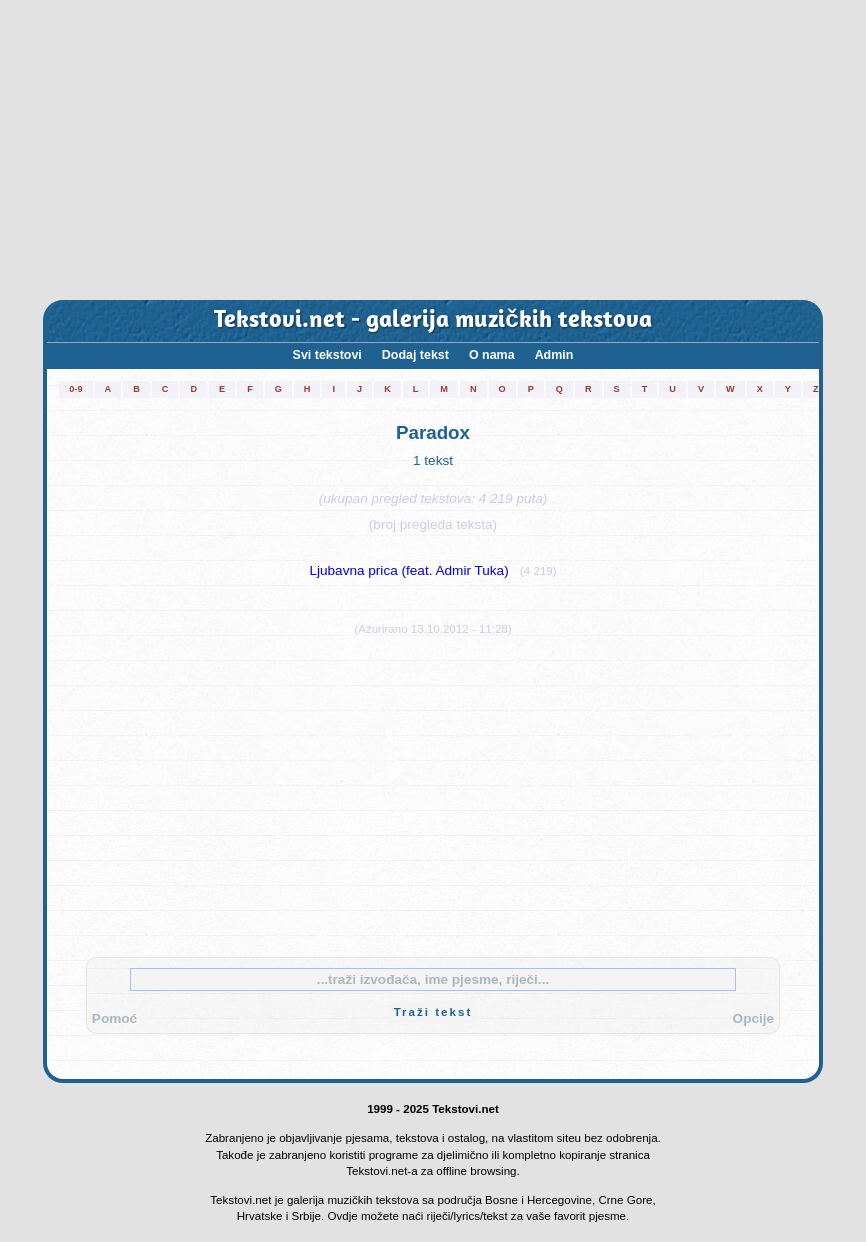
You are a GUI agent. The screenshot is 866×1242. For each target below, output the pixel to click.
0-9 (75, 389)
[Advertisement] (433, 150)
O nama (492, 355)
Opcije (754, 1018)
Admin (554, 355)
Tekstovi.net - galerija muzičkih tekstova (433, 321)
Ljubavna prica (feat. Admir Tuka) (408, 570)
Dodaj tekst (415, 355)
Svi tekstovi (327, 355)
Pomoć (114, 1018)
